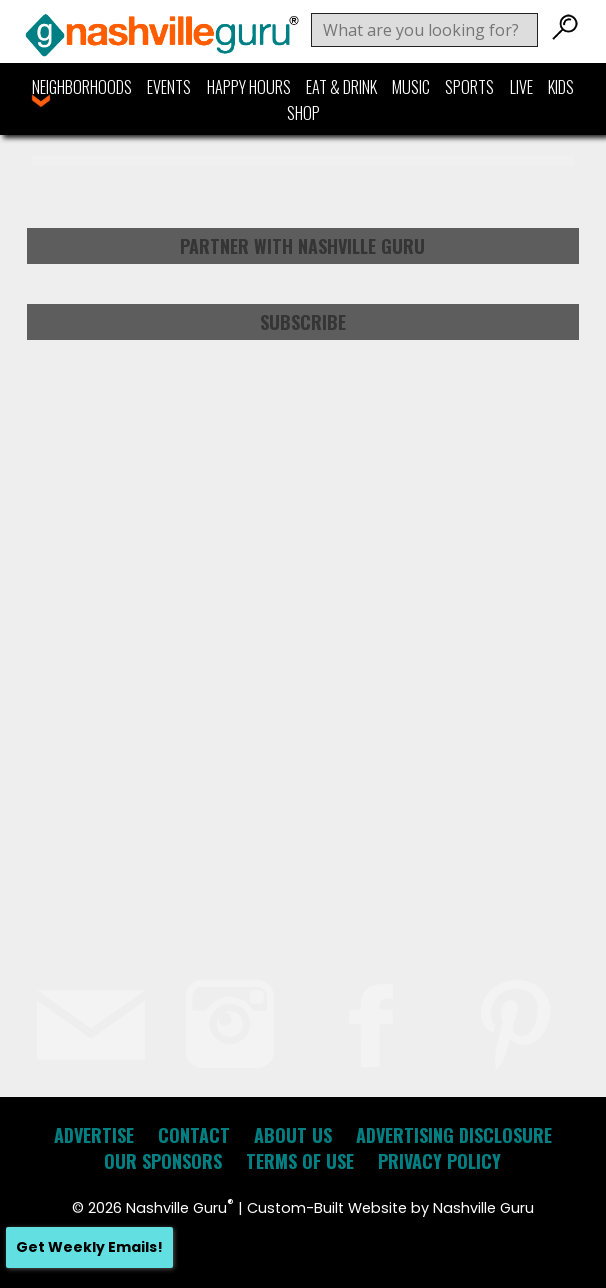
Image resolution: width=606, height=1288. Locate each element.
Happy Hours (249, 87)
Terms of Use (300, 1161)
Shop (303, 113)
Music (411, 87)
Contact (194, 1135)
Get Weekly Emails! (89, 1247)
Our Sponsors (163, 1161)
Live (521, 87)
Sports (469, 87)
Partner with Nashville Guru (302, 246)
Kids (561, 87)
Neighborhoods (82, 87)
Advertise (94, 1135)
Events (169, 87)
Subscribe (303, 322)
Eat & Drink (341, 87)
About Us (293, 1135)
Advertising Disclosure (454, 1135)
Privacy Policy (439, 1161)
